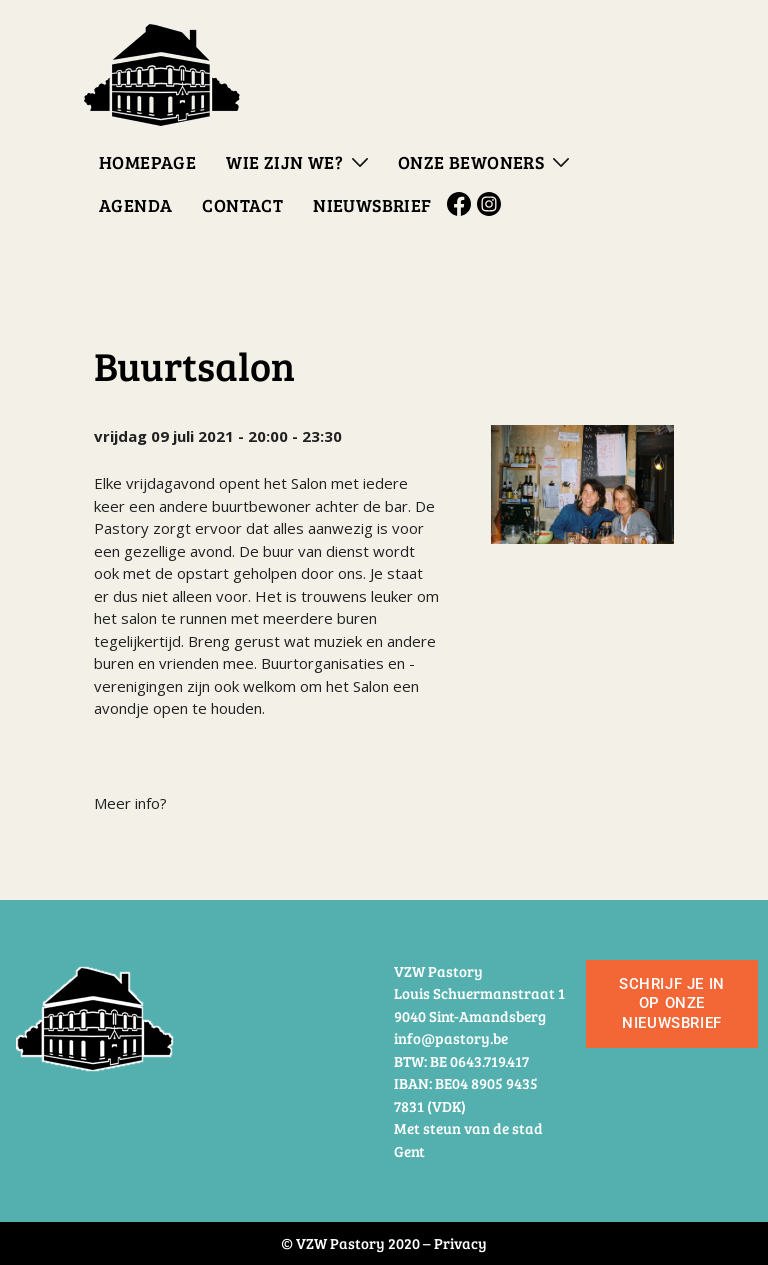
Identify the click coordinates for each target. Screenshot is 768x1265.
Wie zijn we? (284, 162)
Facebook (462, 204)
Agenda (135, 205)
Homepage (147, 162)
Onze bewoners (471, 162)
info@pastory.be (451, 1038)
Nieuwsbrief (372, 205)
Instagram (492, 204)
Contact (242, 205)
